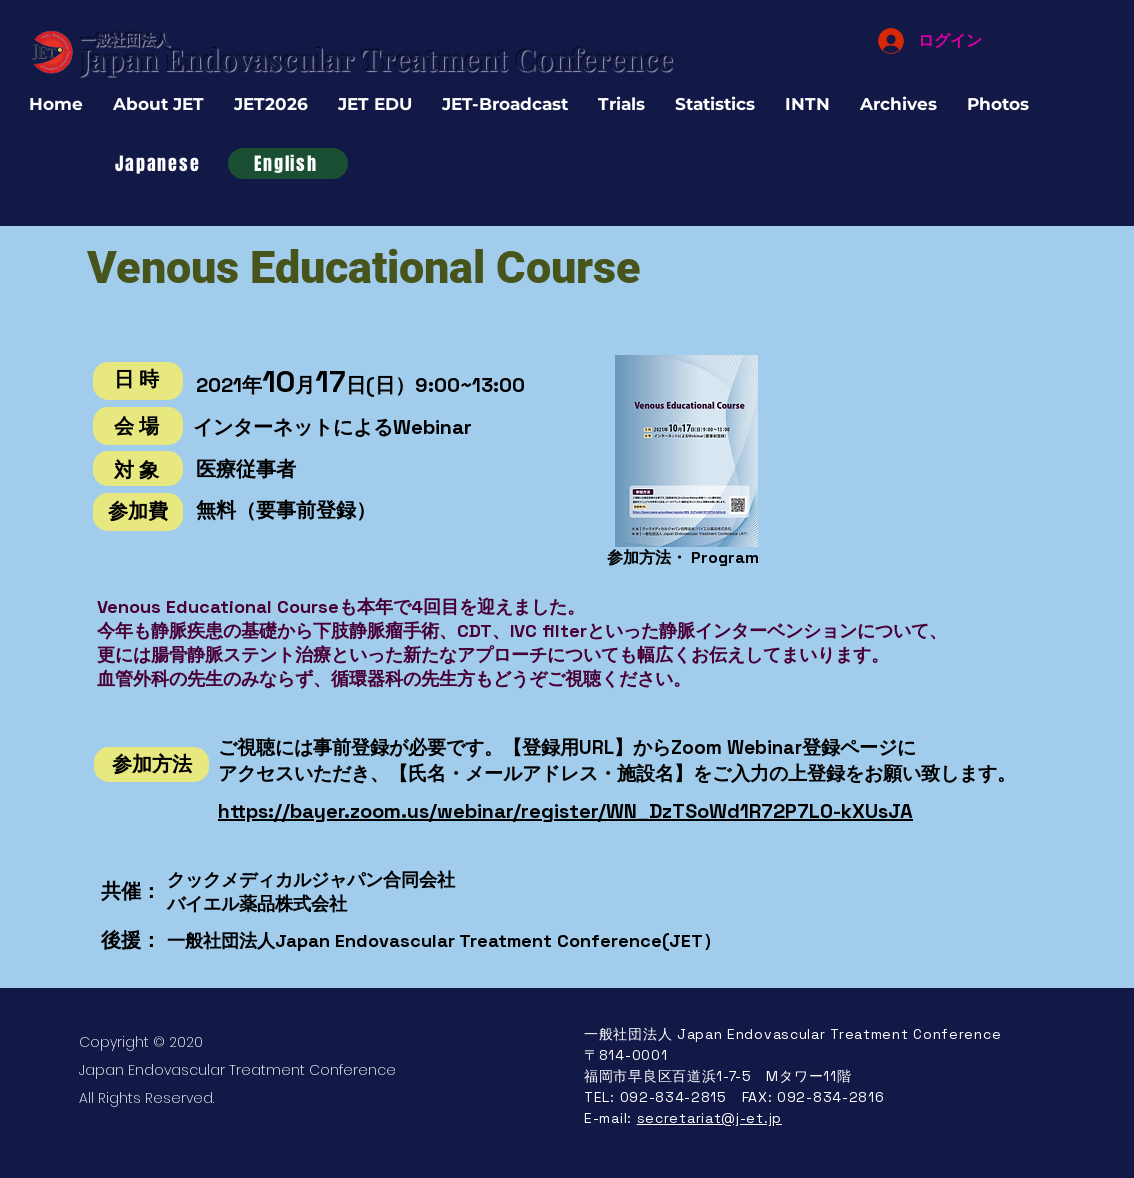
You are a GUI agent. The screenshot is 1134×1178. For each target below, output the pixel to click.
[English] (288, 163)
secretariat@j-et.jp (709, 1118)
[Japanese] (160, 163)
